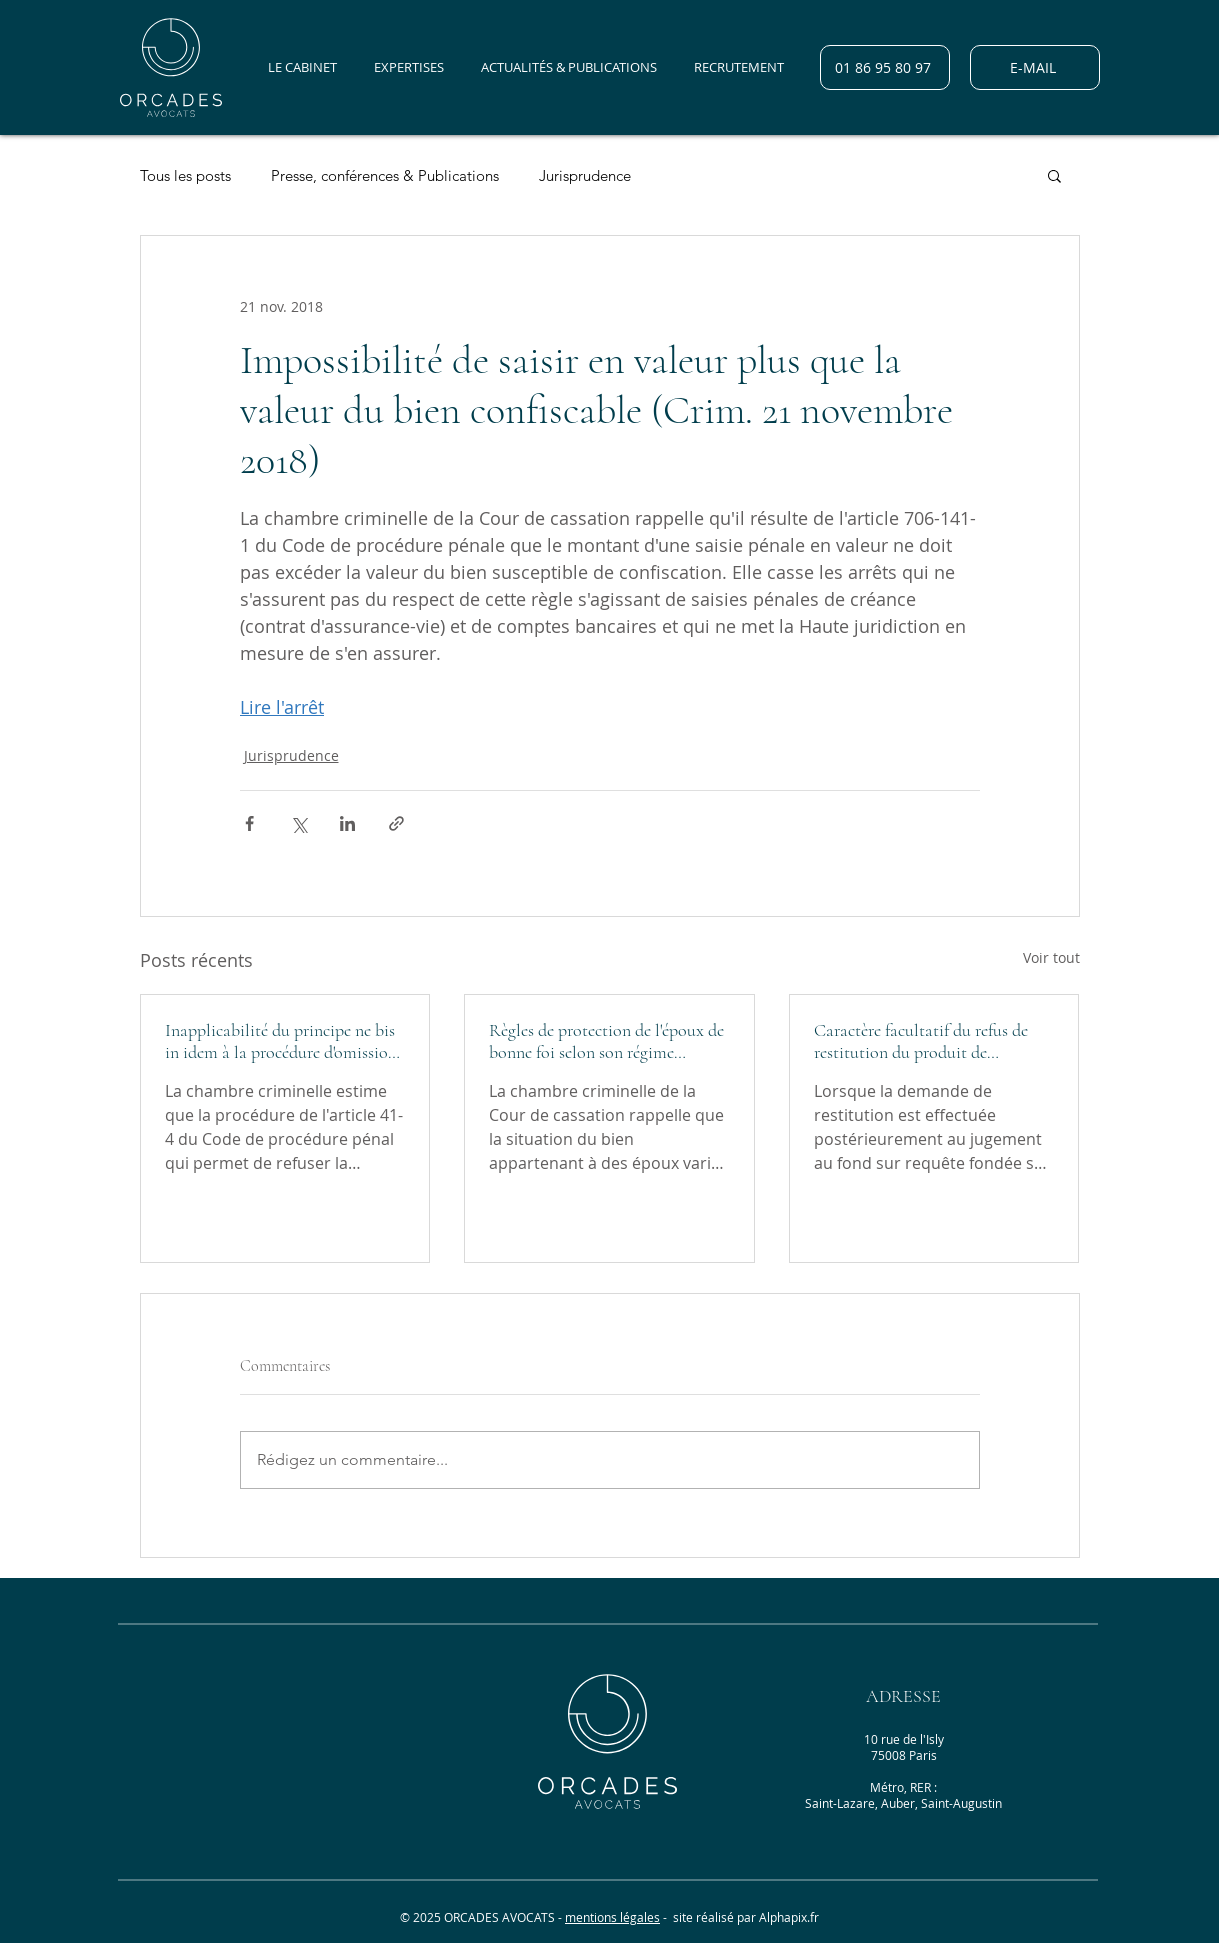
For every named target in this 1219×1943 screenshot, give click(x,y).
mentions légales (612, 1917)
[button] (1054, 175)
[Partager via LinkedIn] (347, 823)
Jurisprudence (585, 175)
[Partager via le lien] (396, 823)
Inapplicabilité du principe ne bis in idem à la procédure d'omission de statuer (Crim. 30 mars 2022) (281, 1041)
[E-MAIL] (1035, 67)
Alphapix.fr (789, 1917)
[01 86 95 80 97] (885, 67)
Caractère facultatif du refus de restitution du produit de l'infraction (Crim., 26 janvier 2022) (921, 1041)
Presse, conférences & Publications (385, 175)
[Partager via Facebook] (249, 823)
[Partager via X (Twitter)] (298, 823)
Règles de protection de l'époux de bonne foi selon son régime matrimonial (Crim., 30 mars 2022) (606, 1041)
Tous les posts (185, 175)
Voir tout (1051, 957)
